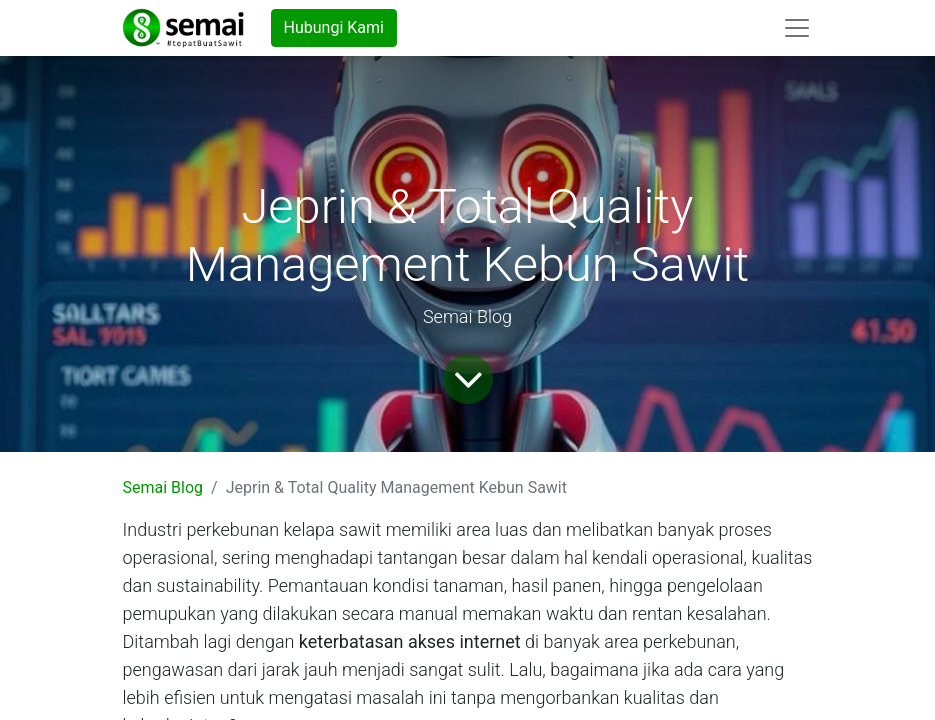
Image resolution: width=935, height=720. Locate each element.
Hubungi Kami (334, 27)
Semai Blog (163, 487)
